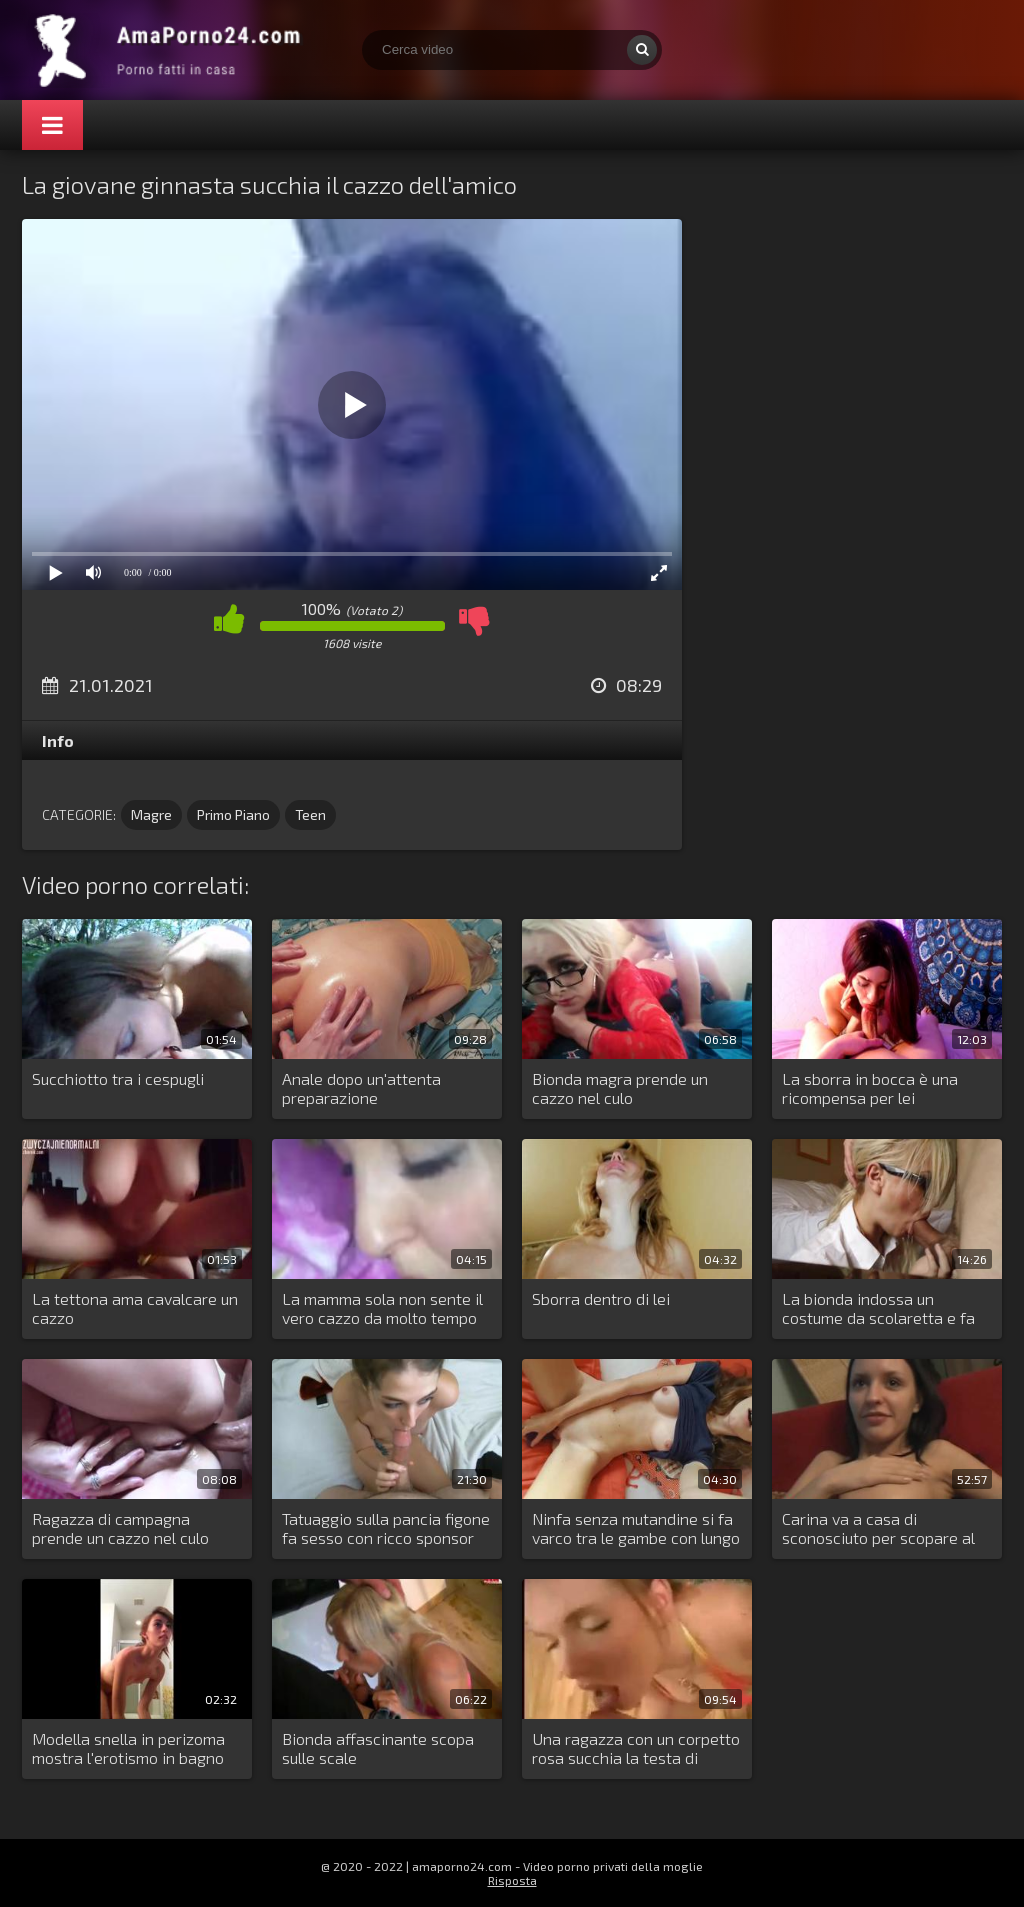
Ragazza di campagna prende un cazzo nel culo (120, 1528)
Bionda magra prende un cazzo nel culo (620, 1088)
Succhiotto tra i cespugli (118, 1078)
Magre (151, 814)
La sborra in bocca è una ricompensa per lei (870, 1088)
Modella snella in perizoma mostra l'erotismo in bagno (128, 1748)
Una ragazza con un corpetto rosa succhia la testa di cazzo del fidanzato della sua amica (636, 1749)
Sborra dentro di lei (601, 1298)
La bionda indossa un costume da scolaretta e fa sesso (878, 1309)
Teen (310, 814)
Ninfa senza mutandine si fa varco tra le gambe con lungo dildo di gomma (636, 1529)
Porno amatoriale (172, 50)
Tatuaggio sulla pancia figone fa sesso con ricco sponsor (386, 1528)
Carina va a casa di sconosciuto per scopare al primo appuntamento (878, 1529)
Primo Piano (233, 814)
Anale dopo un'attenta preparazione (361, 1088)
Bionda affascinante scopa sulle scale (378, 1748)
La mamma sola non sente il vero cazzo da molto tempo (382, 1308)
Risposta (512, 1880)
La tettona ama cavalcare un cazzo (135, 1308)
